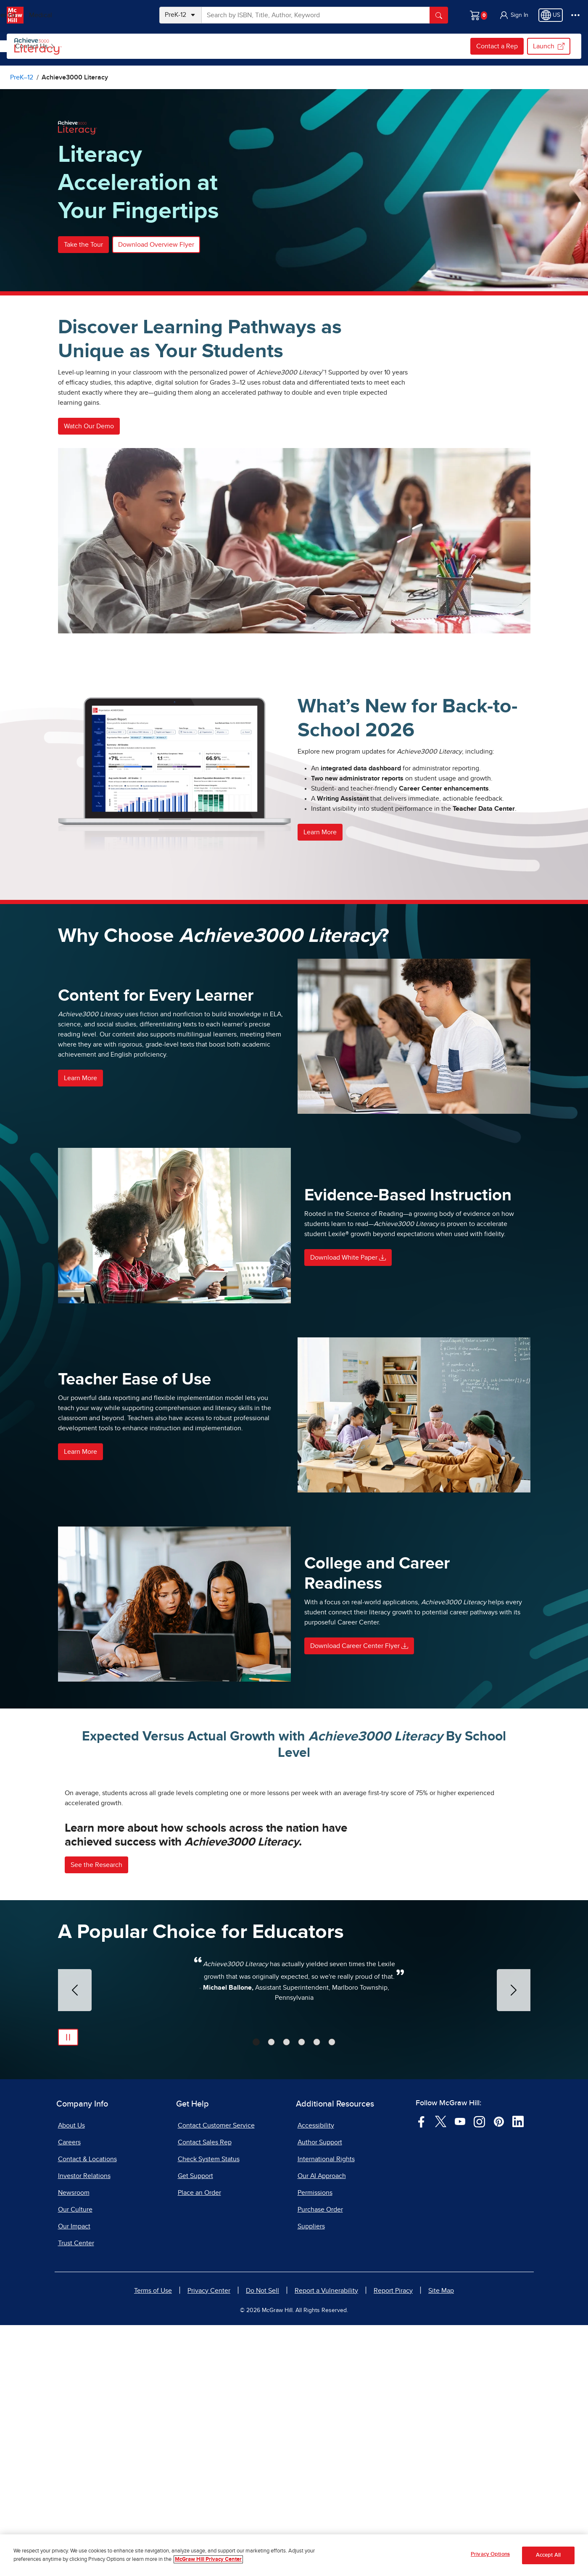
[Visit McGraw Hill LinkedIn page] (518, 2372)
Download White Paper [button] (348, 1257)
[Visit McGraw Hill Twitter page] (440, 2372)
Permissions (315, 2443)
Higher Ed (84, 15)
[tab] (256, 2293)
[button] (514, 15)
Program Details (210, 46)
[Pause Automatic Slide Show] (68, 2288)
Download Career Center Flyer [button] (359, 1646)
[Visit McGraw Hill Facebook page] (421, 2372)
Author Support (320, 2393)
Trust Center (76, 2494)
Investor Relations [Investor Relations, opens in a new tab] (84, 2426)
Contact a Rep (497, 46)
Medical (124, 15)
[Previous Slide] (75, 2241)
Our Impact (74, 2477)
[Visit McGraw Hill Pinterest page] (498, 2372)
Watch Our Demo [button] (89, 426)
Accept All (548, 2555)
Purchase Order (320, 2460)
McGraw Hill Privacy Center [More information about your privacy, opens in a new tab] (208, 2559)
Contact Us (340, 46)
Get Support (195, 2426)
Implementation (278, 46)
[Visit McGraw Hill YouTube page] (460, 2372)
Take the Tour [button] (83, 244)
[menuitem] (120, 46)
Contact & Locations (87, 2410)
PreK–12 (45, 15)
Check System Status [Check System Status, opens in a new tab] (209, 2410)
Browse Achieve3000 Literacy (121, 46)
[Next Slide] (513, 2241)
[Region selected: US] (550, 15)
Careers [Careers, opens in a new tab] (69, 2393)
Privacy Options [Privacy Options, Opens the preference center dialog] (490, 2554)
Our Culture (75, 2460)
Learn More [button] (320, 832)
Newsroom (74, 2443)
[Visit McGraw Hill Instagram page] (479, 2372)
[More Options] (575, 15)
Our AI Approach (322, 2426)
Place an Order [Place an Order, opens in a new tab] (199, 2443)
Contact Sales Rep (205, 2393)
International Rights (326, 2410)
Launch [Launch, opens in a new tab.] (548, 46)
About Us (71, 2376)
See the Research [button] (96, 2115)
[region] (294, 2555)
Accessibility (316, 2376)
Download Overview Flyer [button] (156, 244)
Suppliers (311, 2477)
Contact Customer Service (216, 2376)
